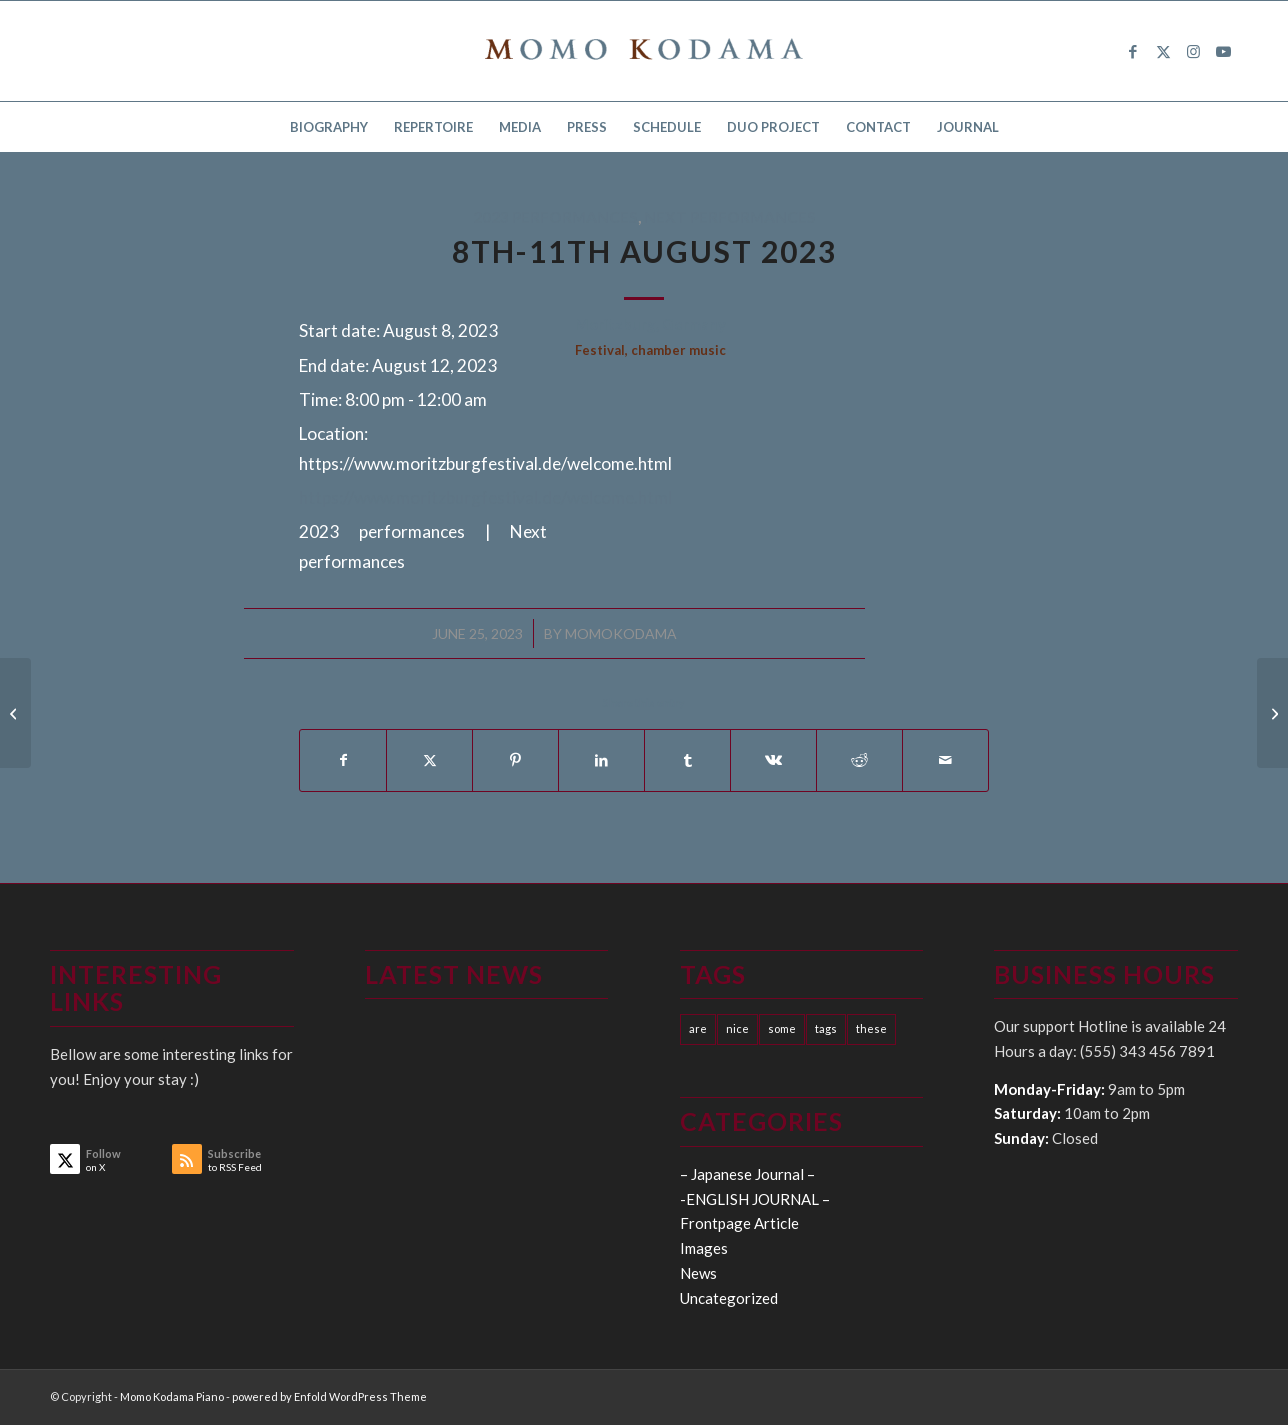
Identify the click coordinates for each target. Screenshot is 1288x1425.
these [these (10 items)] (871, 1028)
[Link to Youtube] (1223, 51)
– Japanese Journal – (747, 1174)
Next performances (730, 217)
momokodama (621, 633)
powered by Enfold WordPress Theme (329, 1396)
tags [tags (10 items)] (826, 1028)
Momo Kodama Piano (172, 1396)
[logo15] (644, 51)
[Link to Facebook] (1133, 51)
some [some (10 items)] (782, 1028)
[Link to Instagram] (1193, 51)
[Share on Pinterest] (515, 760)
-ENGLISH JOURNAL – (755, 1199)
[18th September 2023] (1272, 713)
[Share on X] (429, 760)
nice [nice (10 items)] (737, 1028)
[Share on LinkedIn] (601, 760)
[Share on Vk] (773, 760)
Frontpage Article (739, 1223)
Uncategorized (729, 1298)
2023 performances (555, 217)
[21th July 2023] (15, 713)
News (698, 1273)
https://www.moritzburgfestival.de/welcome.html (485, 497)
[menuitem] (329, 127)
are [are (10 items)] (698, 1028)
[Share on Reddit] (859, 760)
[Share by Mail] (945, 760)
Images (704, 1248)
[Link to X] (1163, 51)
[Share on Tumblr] (687, 760)
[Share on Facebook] (343, 760)
